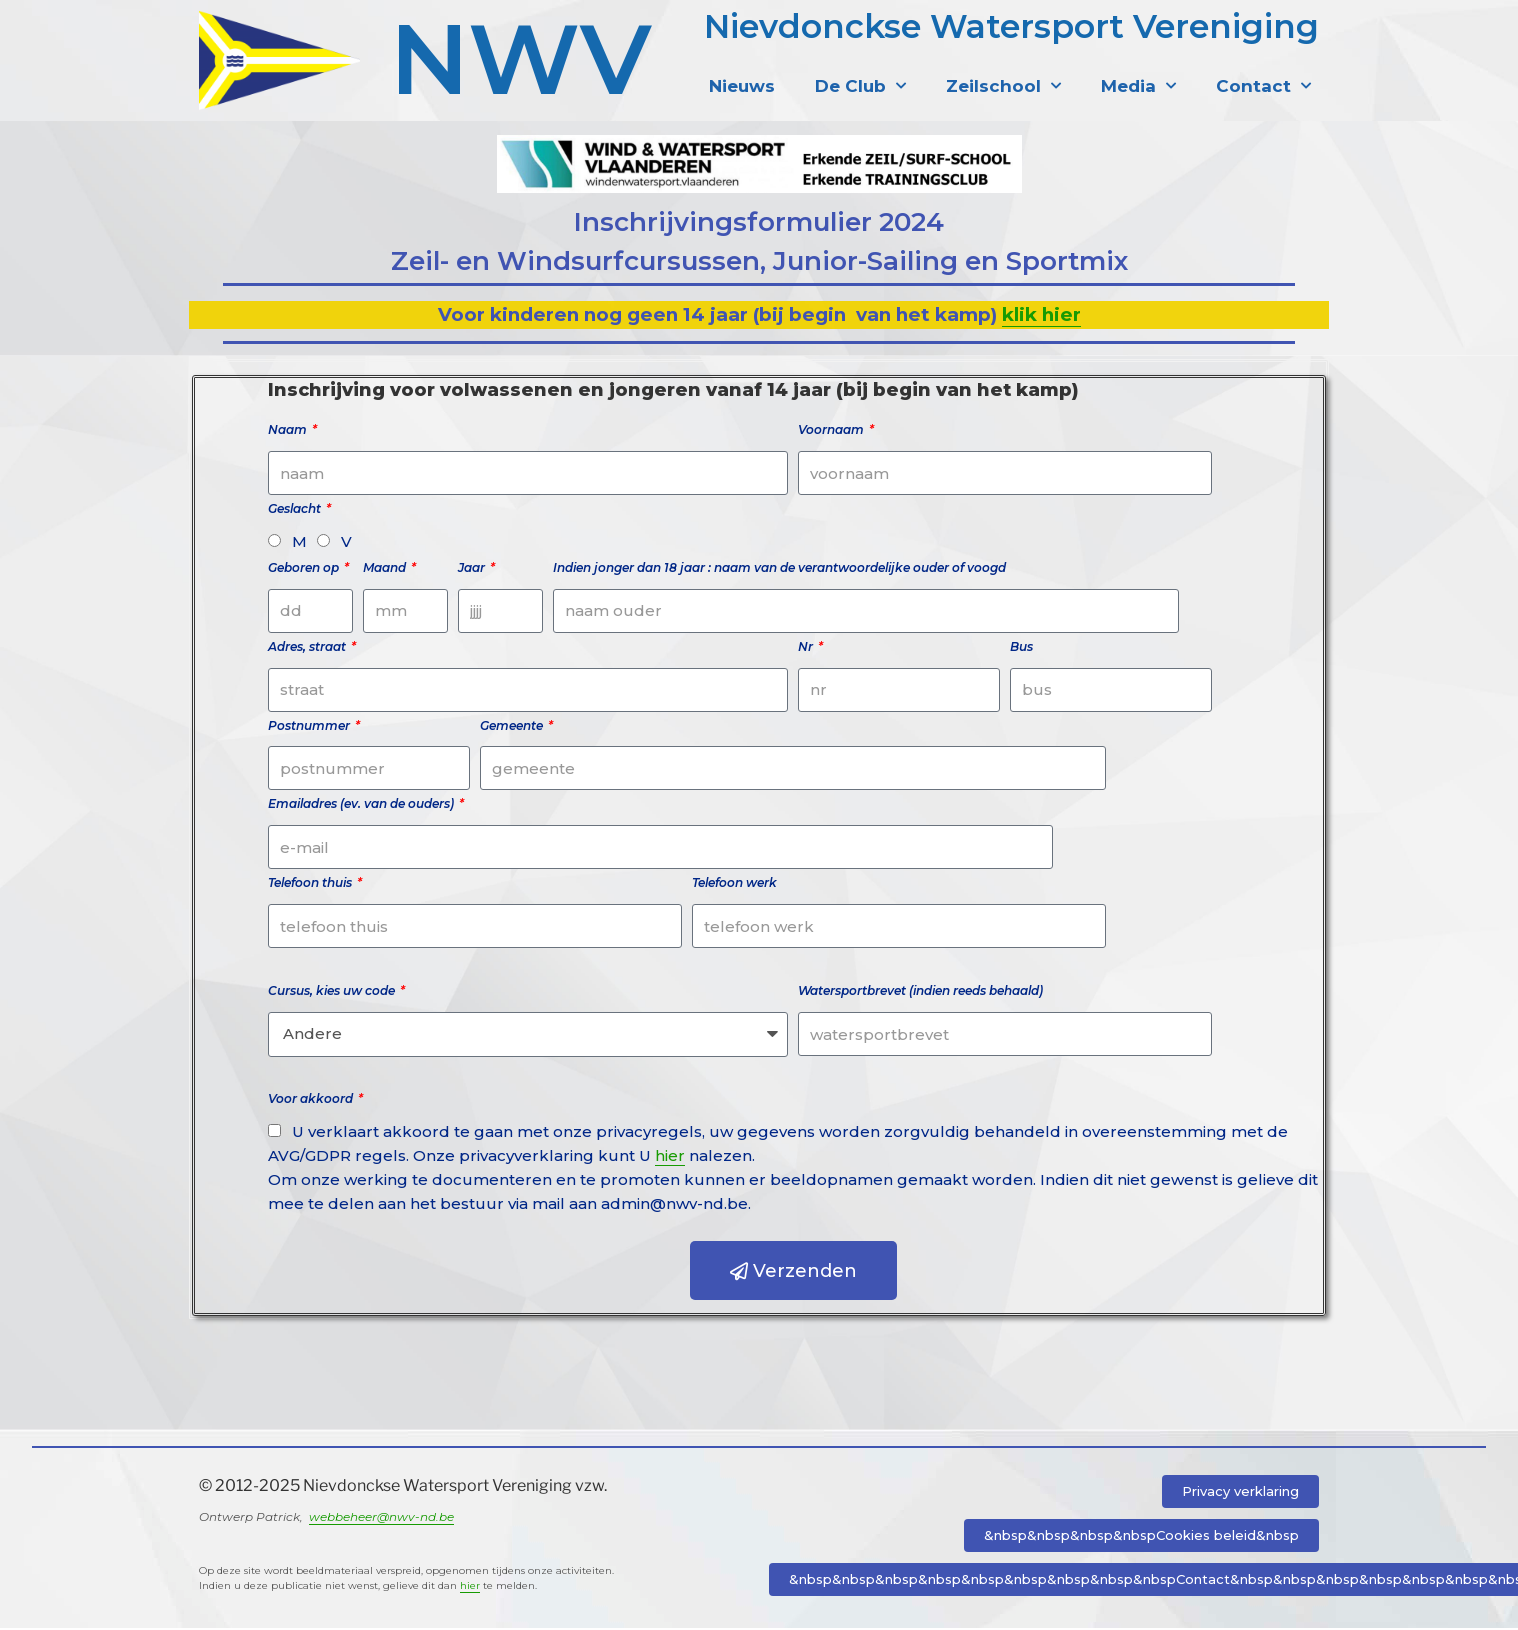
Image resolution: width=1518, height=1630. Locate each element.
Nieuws (742, 86)
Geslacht (296, 510)
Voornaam (832, 431)
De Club (860, 86)
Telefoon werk (734, 884)
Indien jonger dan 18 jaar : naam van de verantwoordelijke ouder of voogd (779, 569)
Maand (386, 569)
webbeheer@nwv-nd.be (381, 1518)
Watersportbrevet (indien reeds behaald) (920, 992)
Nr (807, 648)
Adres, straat (308, 648)
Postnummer (310, 726)
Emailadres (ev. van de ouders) (362, 805)
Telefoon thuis (311, 884)
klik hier (1041, 316)
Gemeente (513, 726)
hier (670, 1157)
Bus (1021, 648)
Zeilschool (1003, 86)
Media (1138, 86)
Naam (289, 431)
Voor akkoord (312, 1100)
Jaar (473, 569)
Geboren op (305, 569)
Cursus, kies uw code (333, 992)
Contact (1263, 86)
